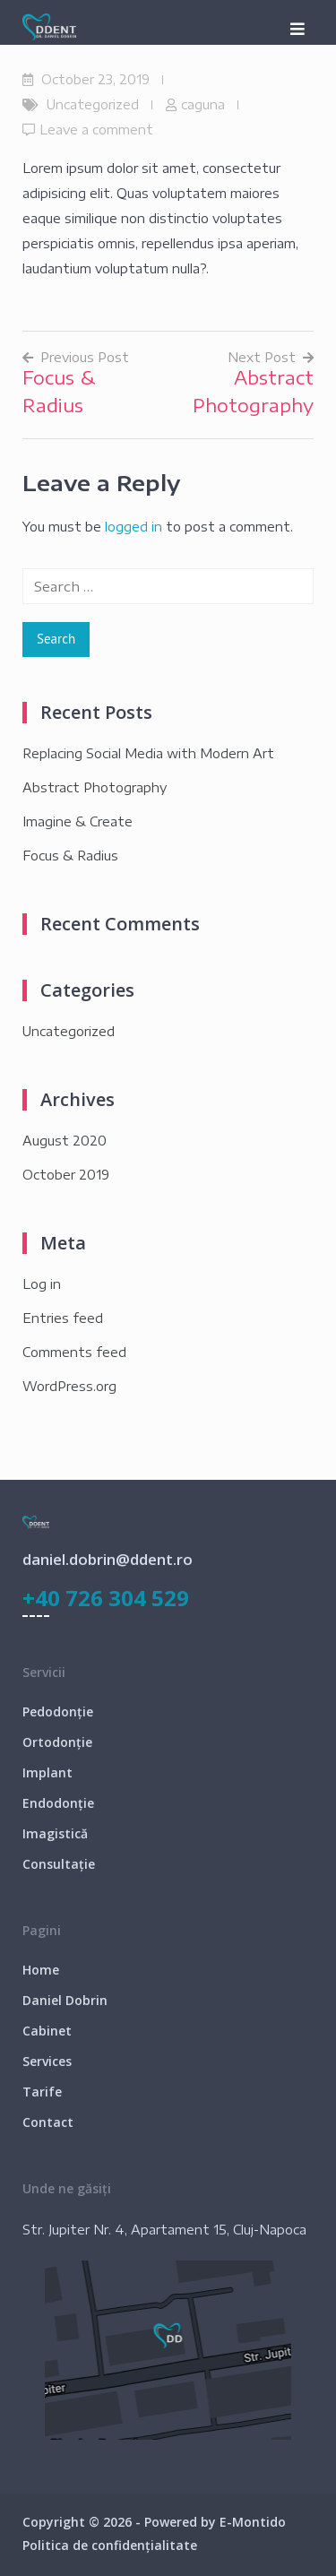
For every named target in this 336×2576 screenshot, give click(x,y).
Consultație (58, 1863)
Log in (41, 1284)
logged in (133, 526)
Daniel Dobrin (65, 2000)
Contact (47, 2122)
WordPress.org (69, 1386)
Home (40, 1969)
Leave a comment (96, 129)
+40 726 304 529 (105, 1597)
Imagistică (55, 1833)
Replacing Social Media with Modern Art (148, 753)
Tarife (42, 2091)
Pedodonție (57, 1711)
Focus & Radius (70, 855)
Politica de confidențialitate (109, 2545)
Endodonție (58, 1802)
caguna (203, 104)
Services (47, 2061)
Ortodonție (57, 1741)
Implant (47, 1772)
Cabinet (47, 2030)
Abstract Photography (94, 787)
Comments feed (74, 1352)
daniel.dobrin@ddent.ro (107, 1559)
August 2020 (64, 1140)
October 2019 (65, 1174)
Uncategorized (93, 104)
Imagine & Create (77, 821)
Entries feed (62, 1318)
